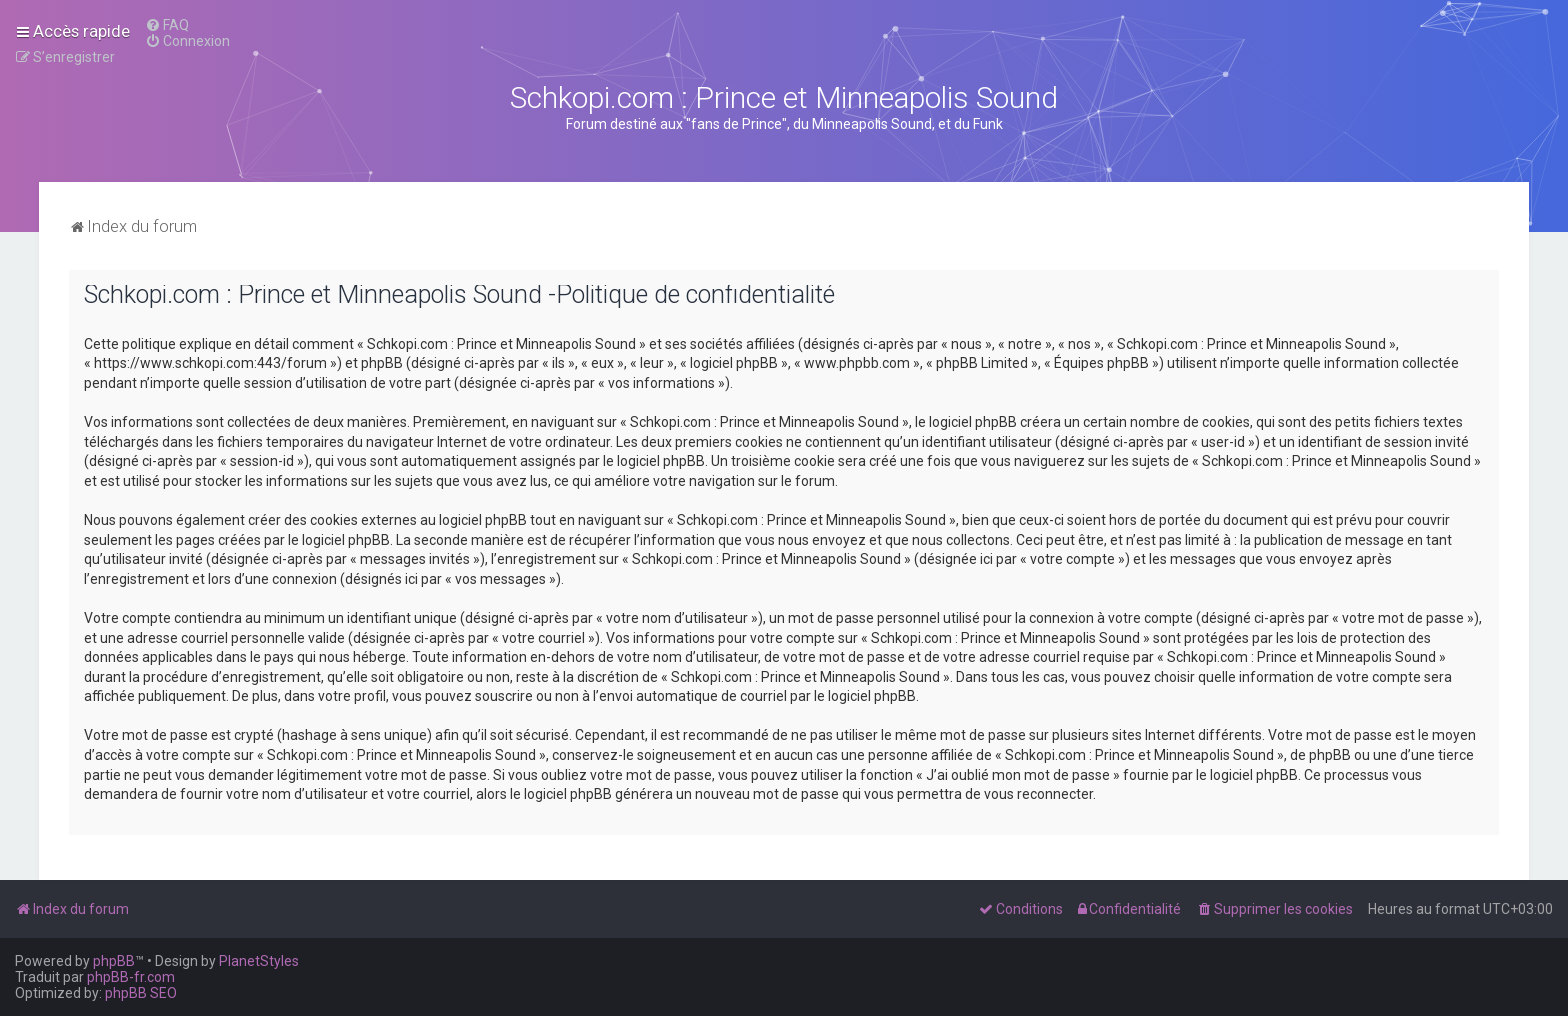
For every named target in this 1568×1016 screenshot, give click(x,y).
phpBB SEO (141, 993)
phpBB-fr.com (131, 977)
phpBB (114, 961)
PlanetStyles (259, 961)
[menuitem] (167, 25)
